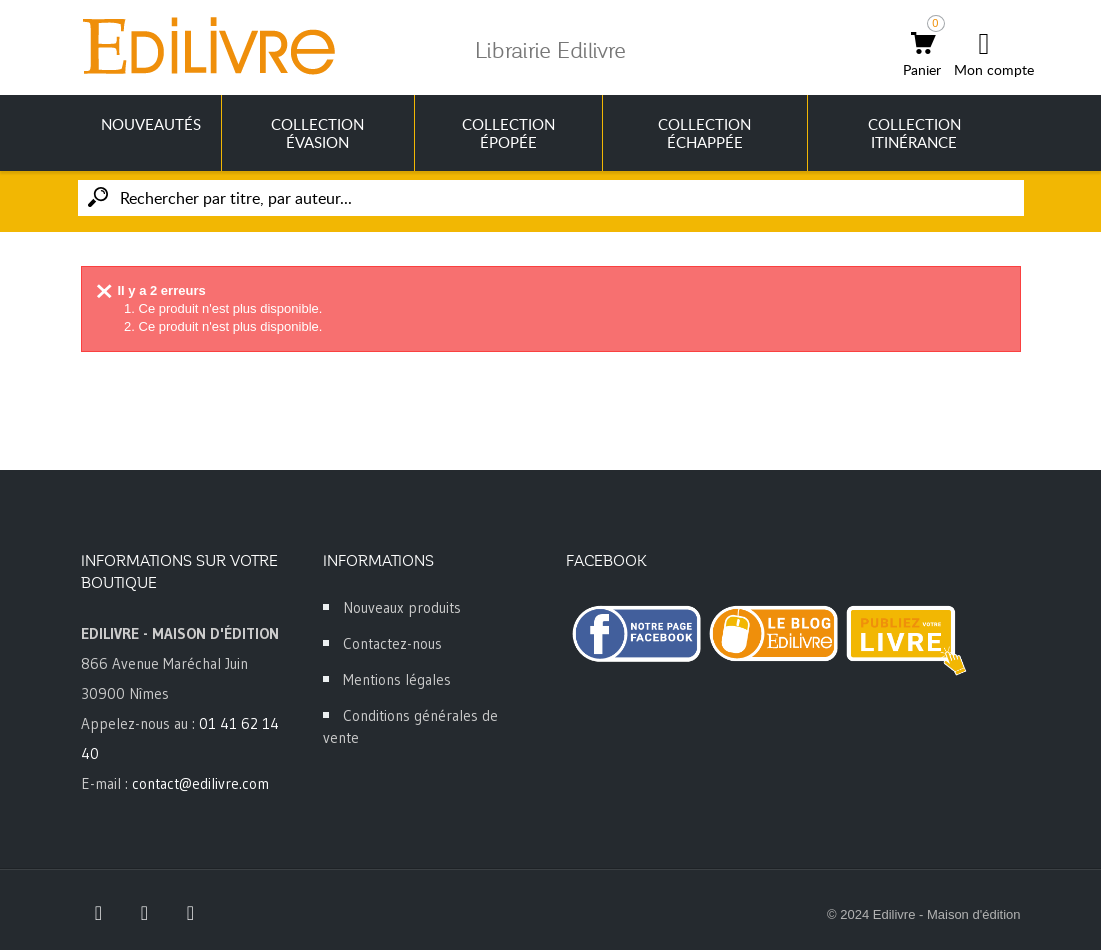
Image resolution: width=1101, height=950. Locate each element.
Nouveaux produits (402, 607)
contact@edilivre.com (200, 783)
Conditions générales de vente (410, 726)
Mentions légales (397, 679)
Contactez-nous (392, 643)
